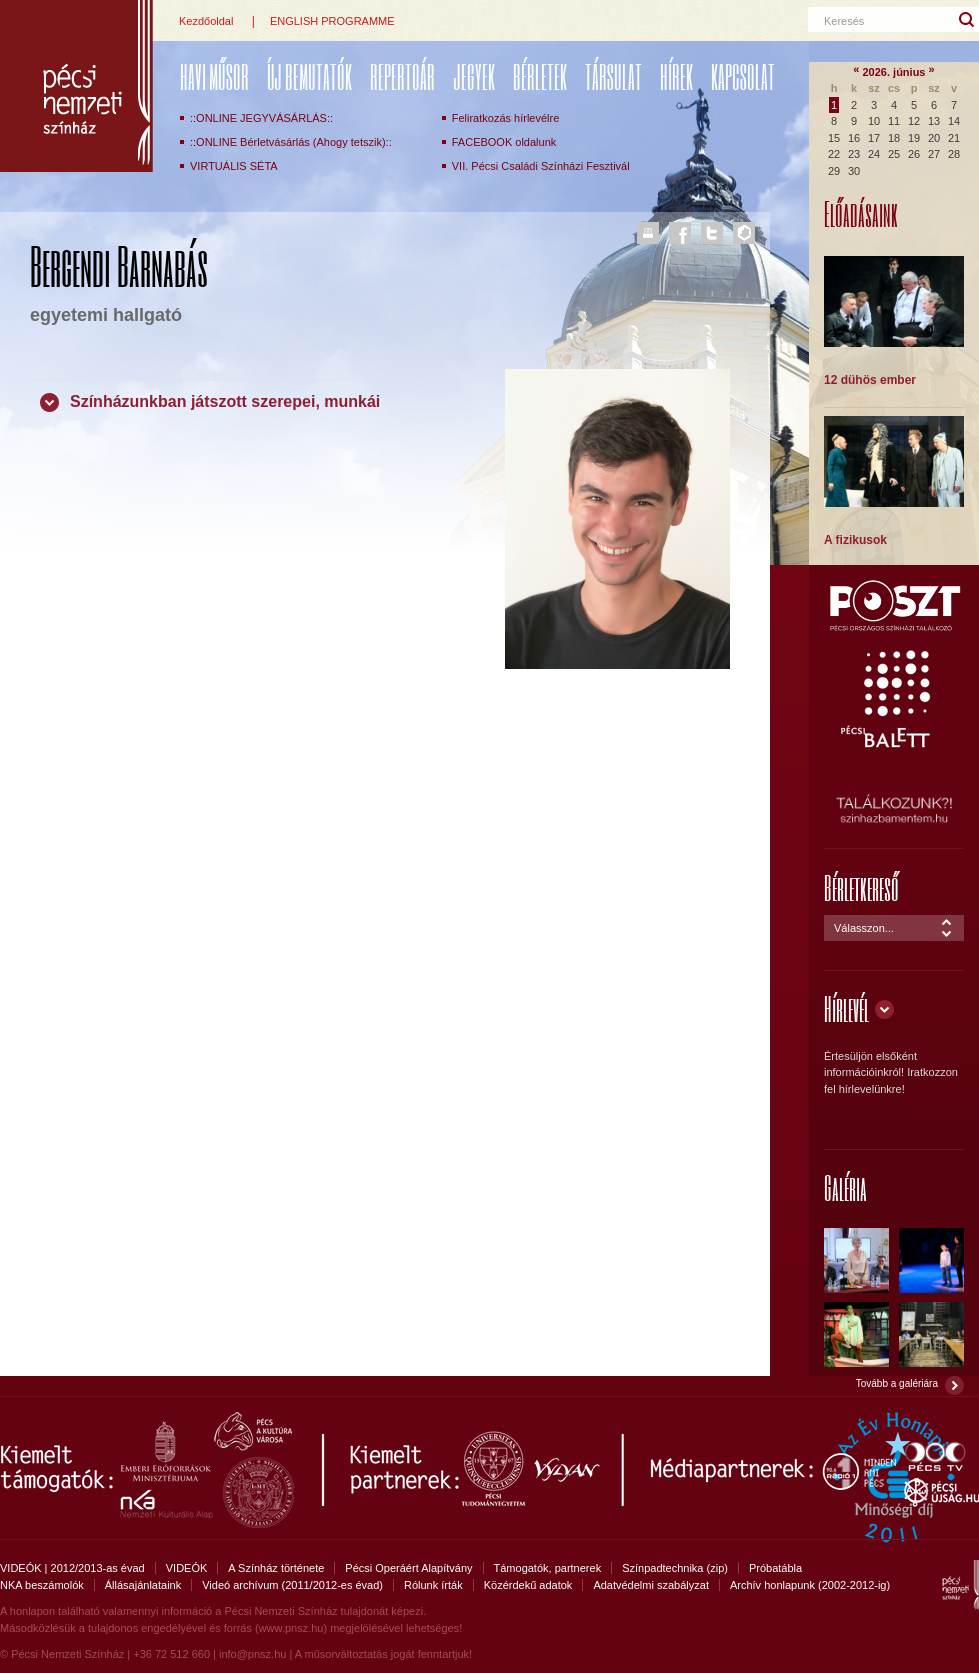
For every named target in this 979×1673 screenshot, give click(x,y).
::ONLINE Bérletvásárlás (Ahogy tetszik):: (291, 142)
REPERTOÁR (402, 76)
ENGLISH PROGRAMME (332, 21)
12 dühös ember (870, 380)
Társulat (613, 76)
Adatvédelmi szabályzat (651, 1585)
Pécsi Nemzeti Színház (76, 86)
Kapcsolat (743, 76)
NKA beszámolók (42, 1585)
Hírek (676, 76)
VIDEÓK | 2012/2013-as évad (72, 1568)
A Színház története (276, 1568)
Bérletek (540, 76)
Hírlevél (846, 1008)
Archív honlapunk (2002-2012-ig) (810, 1585)
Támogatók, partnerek (548, 1568)
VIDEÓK (187, 1568)
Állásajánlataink (143, 1585)
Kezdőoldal (206, 21)
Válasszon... (864, 928)
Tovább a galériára (897, 1383)
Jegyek (474, 76)
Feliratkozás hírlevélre (506, 118)
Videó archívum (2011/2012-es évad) (292, 1585)
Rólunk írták (433, 1585)
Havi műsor (214, 76)
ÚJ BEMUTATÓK (309, 76)
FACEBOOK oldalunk (504, 142)
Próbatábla (775, 1568)
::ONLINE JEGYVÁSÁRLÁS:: (261, 118)
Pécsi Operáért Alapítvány (408, 1568)
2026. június (894, 72)
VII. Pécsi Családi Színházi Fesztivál (541, 166)
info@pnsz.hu (252, 1654)
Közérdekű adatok (528, 1585)
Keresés (844, 21)
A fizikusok (855, 540)
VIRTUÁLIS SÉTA (234, 166)
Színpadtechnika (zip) (675, 1568)
